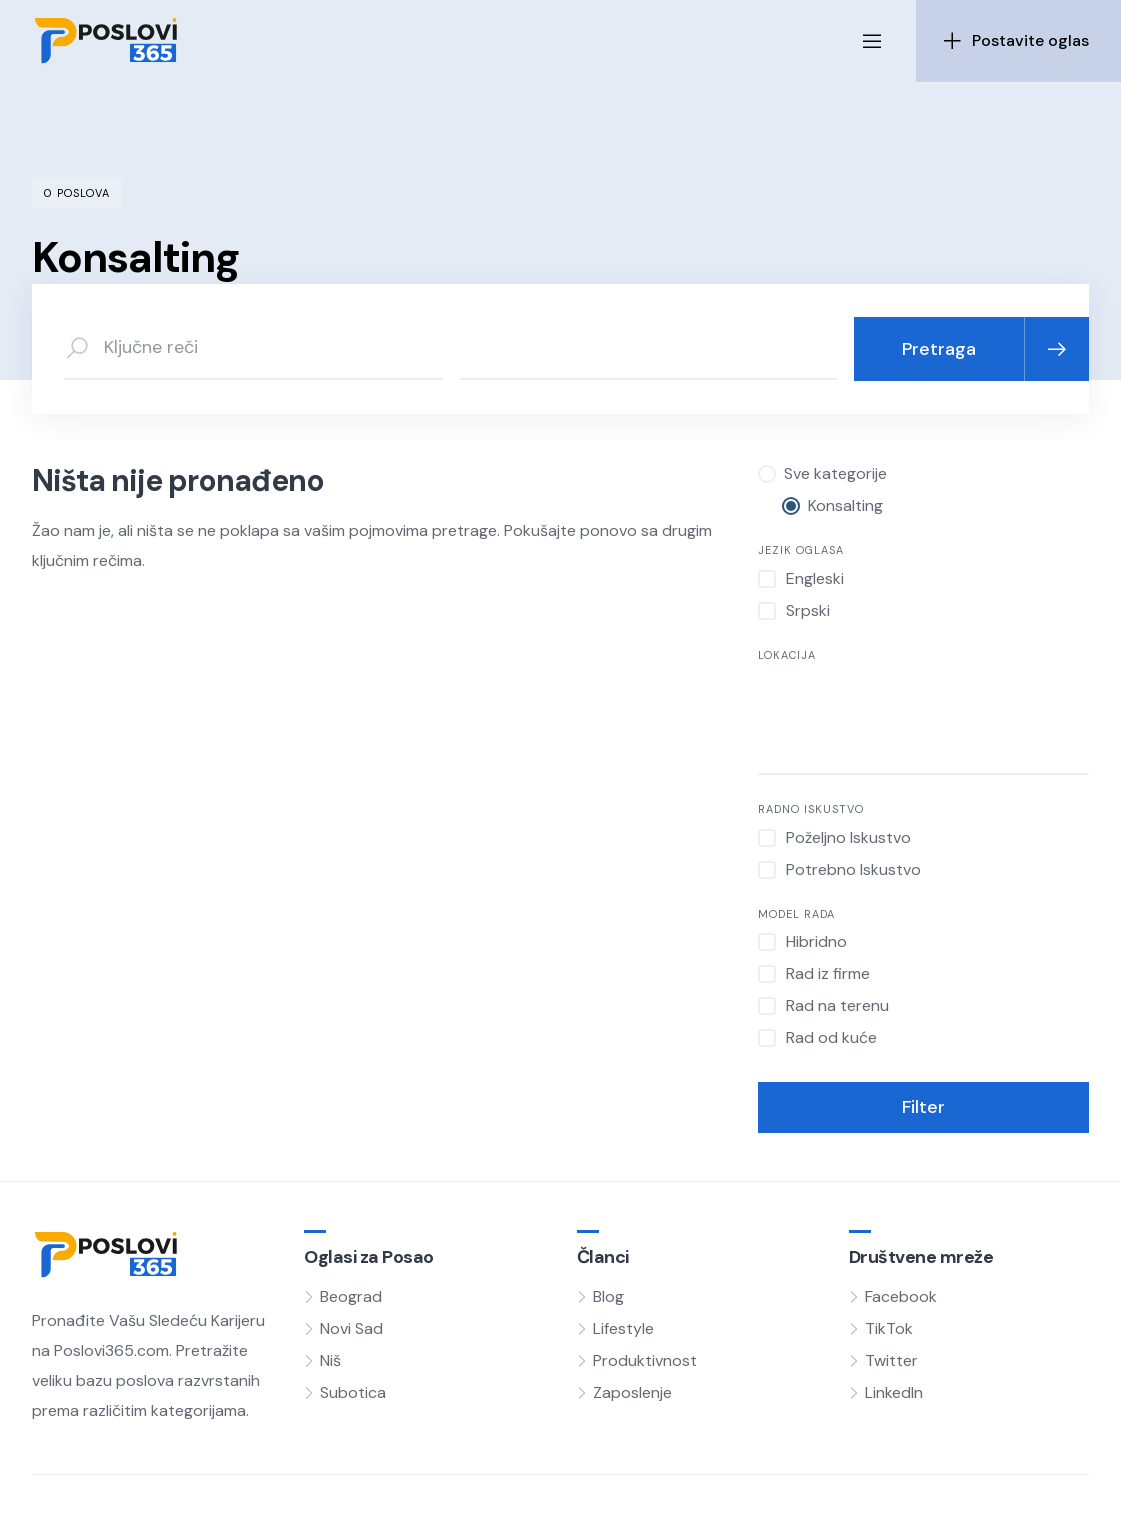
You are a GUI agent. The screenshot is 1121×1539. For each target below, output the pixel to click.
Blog (608, 1296)
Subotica (353, 1392)
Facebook (901, 1296)
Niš (330, 1360)
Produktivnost (645, 1360)
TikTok (889, 1328)
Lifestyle (623, 1328)
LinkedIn (894, 1392)
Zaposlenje (632, 1392)
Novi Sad (351, 1328)
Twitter (891, 1360)
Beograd (351, 1296)
